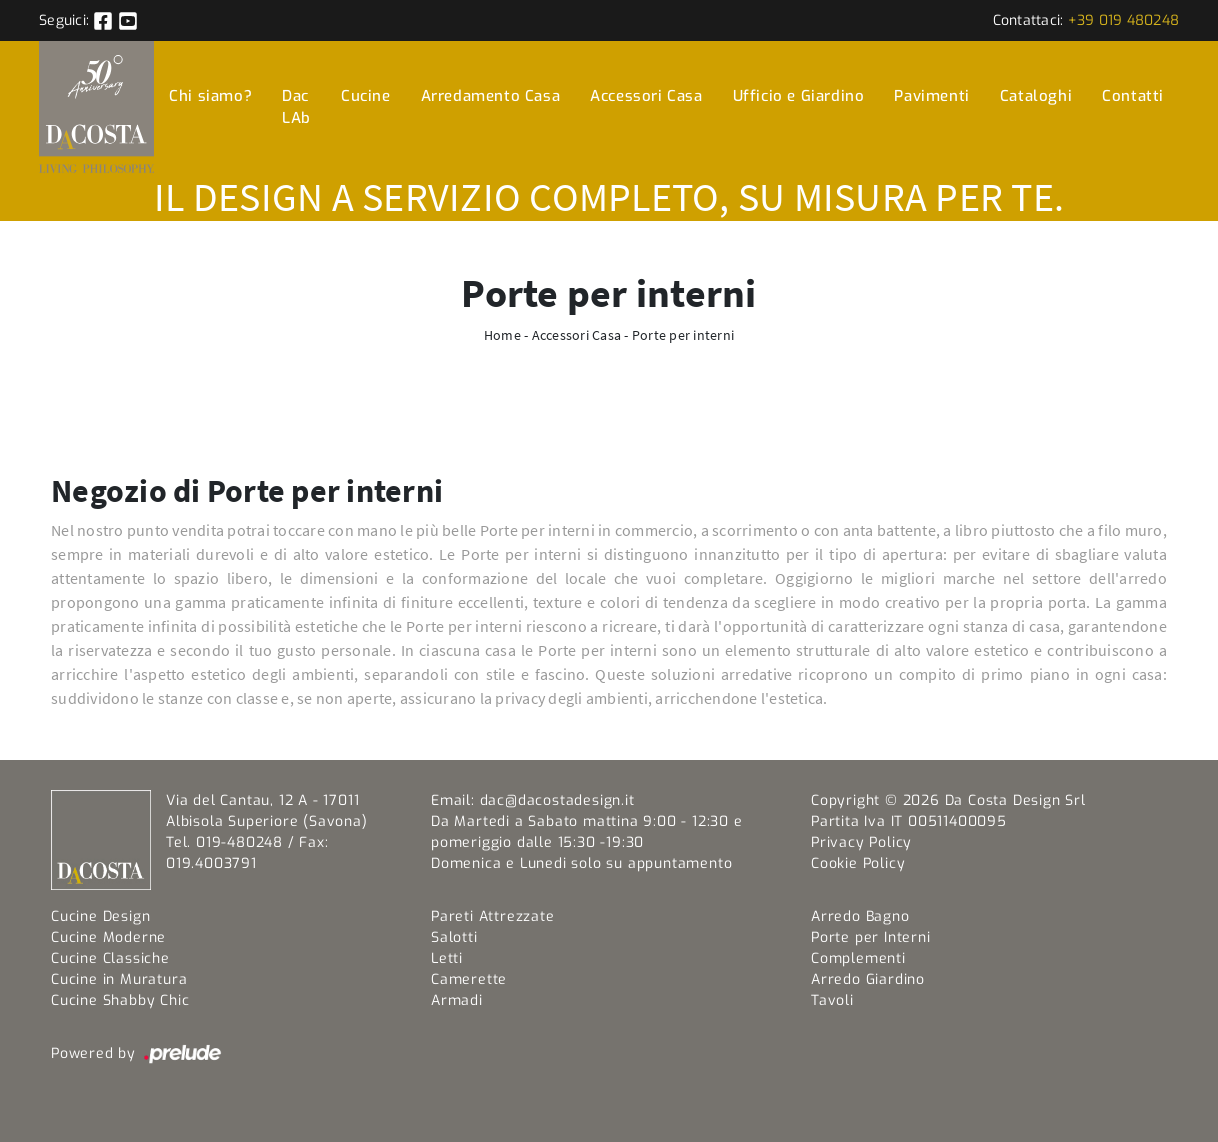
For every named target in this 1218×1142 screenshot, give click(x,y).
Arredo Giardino (868, 979)
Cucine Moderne (108, 937)
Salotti (454, 937)
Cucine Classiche (110, 958)
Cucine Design (100, 916)
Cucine (366, 96)
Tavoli (832, 1000)
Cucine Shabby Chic (120, 1000)
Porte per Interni (871, 937)
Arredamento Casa (491, 96)
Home (502, 335)
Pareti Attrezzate (493, 916)
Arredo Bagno (860, 916)
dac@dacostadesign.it (557, 800)
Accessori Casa (646, 96)
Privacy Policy (861, 842)
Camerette (469, 979)
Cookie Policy (858, 863)
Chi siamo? (210, 96)
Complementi (858, 958)
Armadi (457, 1000)
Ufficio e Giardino (799, 96)
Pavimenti (931, 96)
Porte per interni (683, 335)
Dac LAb (296, 107)
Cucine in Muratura (119, 979)
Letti (447, 958)
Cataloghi (1036, 96)
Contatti (1133, 96)
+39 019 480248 (1124, 20)
